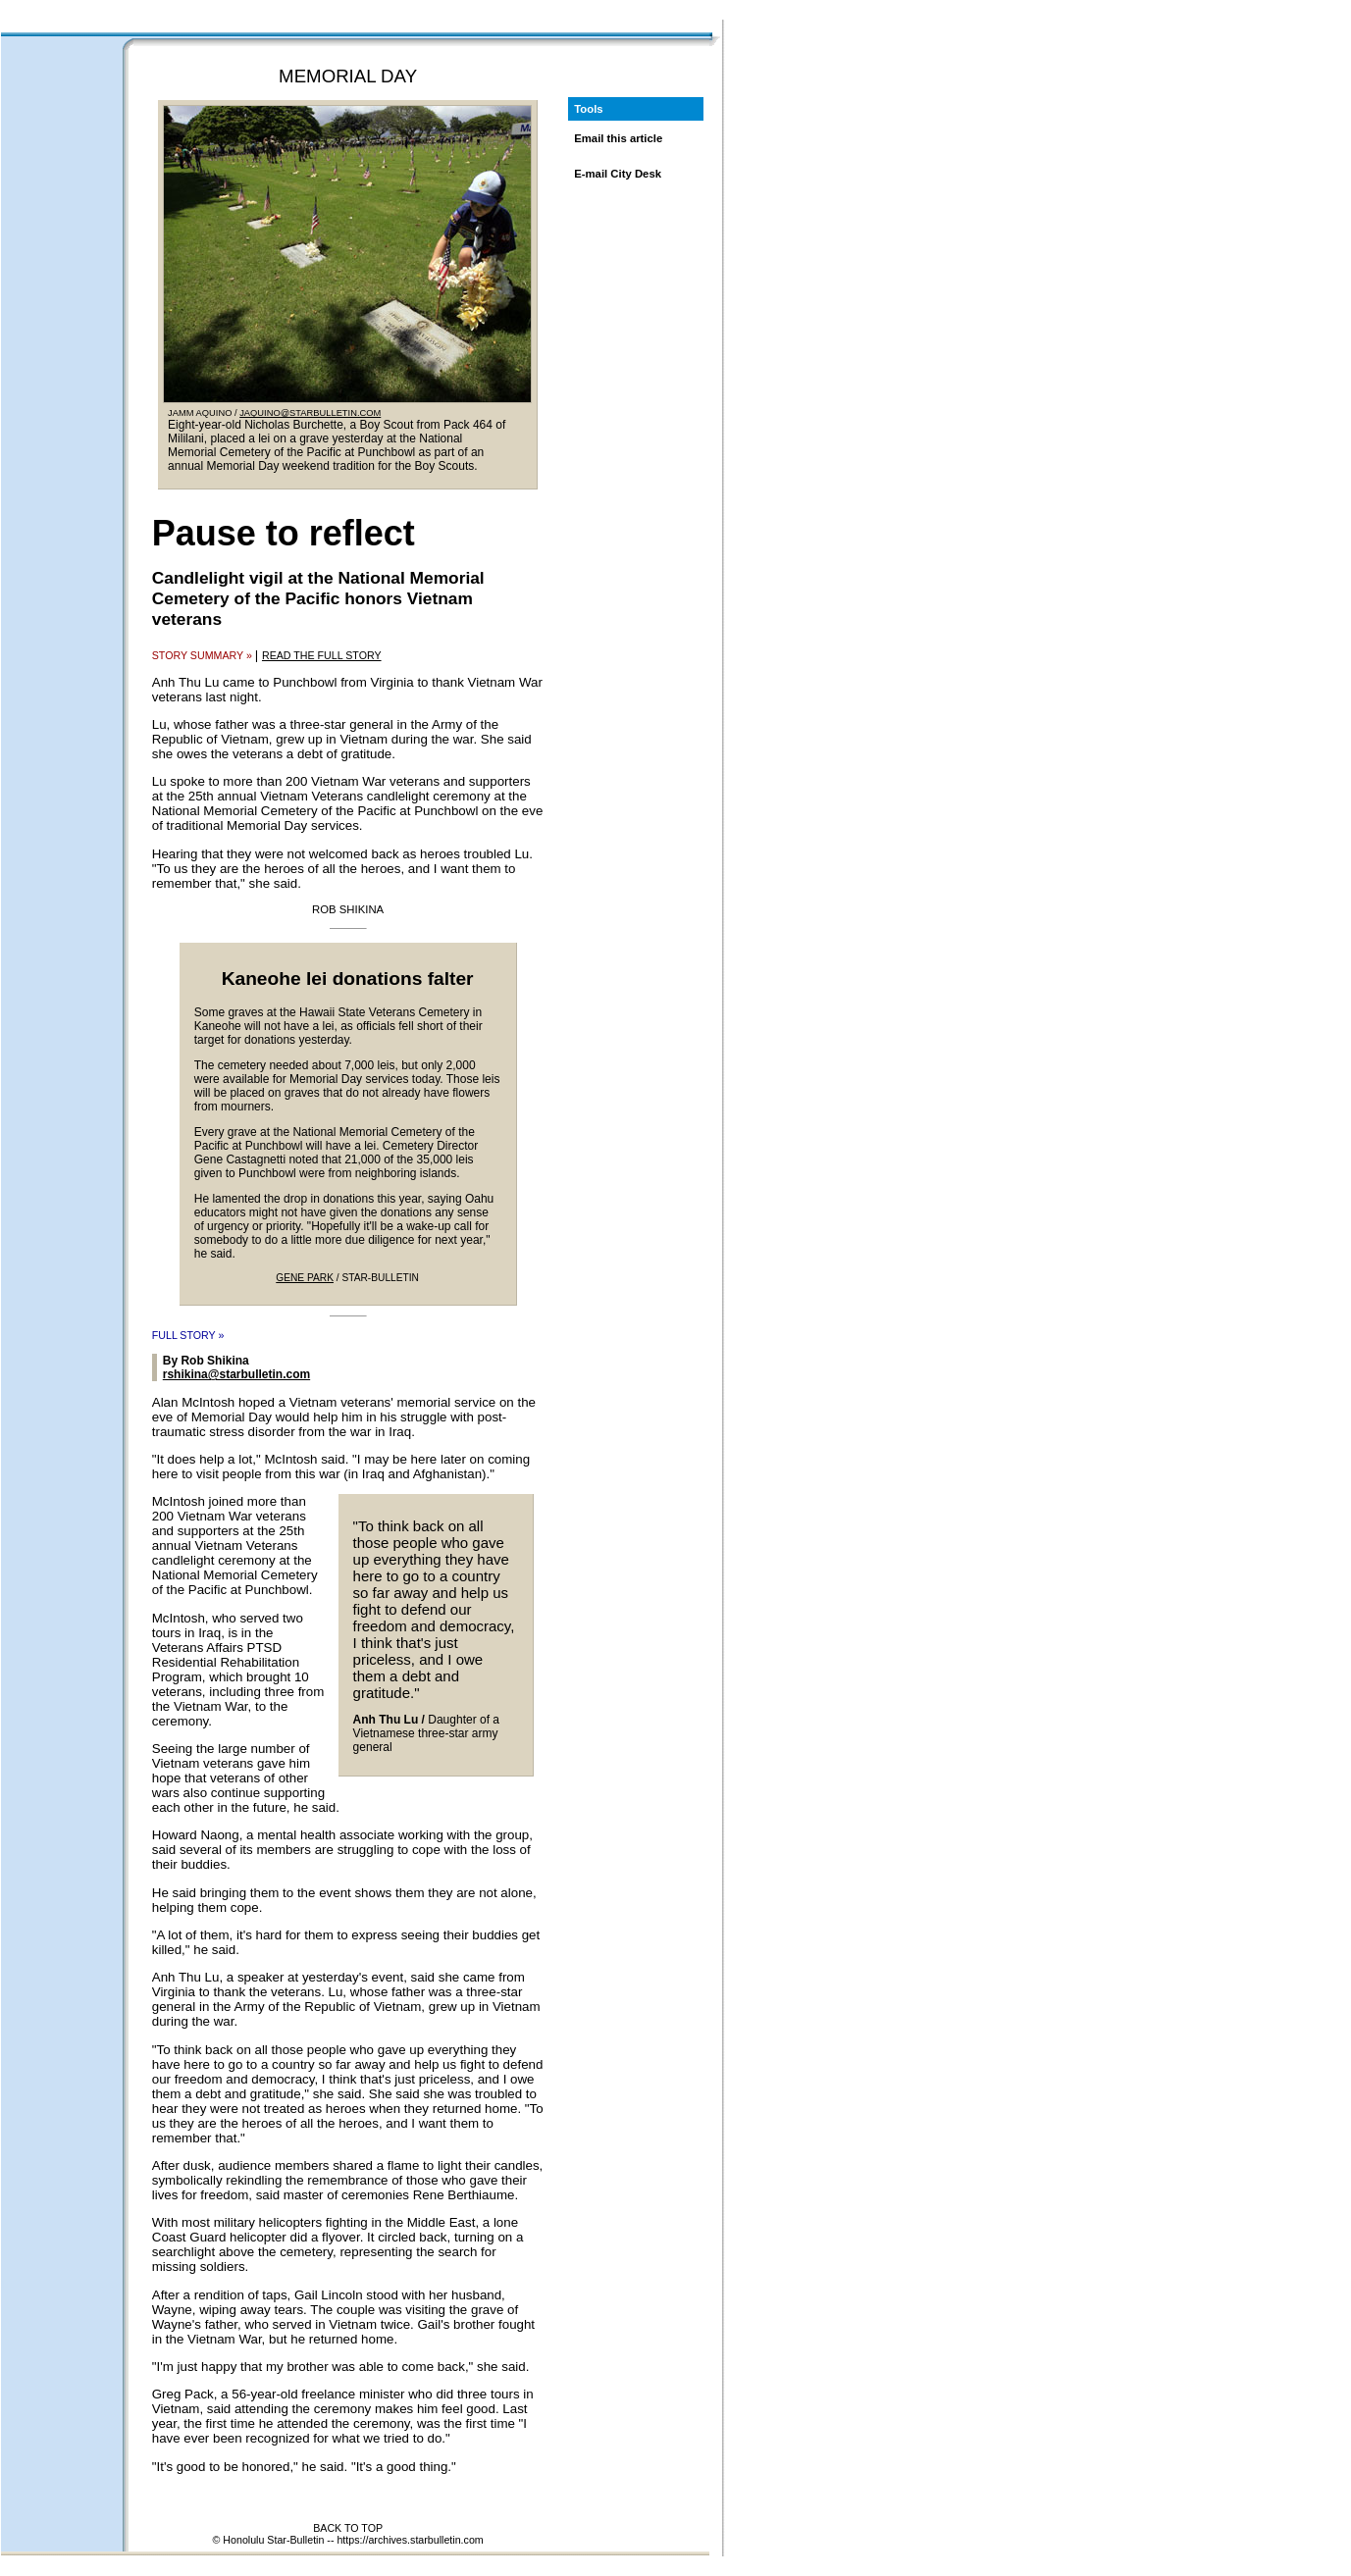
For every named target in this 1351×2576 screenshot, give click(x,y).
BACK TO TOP (348, 2528)
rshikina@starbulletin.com (236, 1374)
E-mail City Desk (617, 174)
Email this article (618, 138)
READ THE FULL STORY (322, 655)
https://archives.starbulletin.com (410, 2540)
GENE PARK (305, 1277)
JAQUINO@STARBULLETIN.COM (310, 413)
